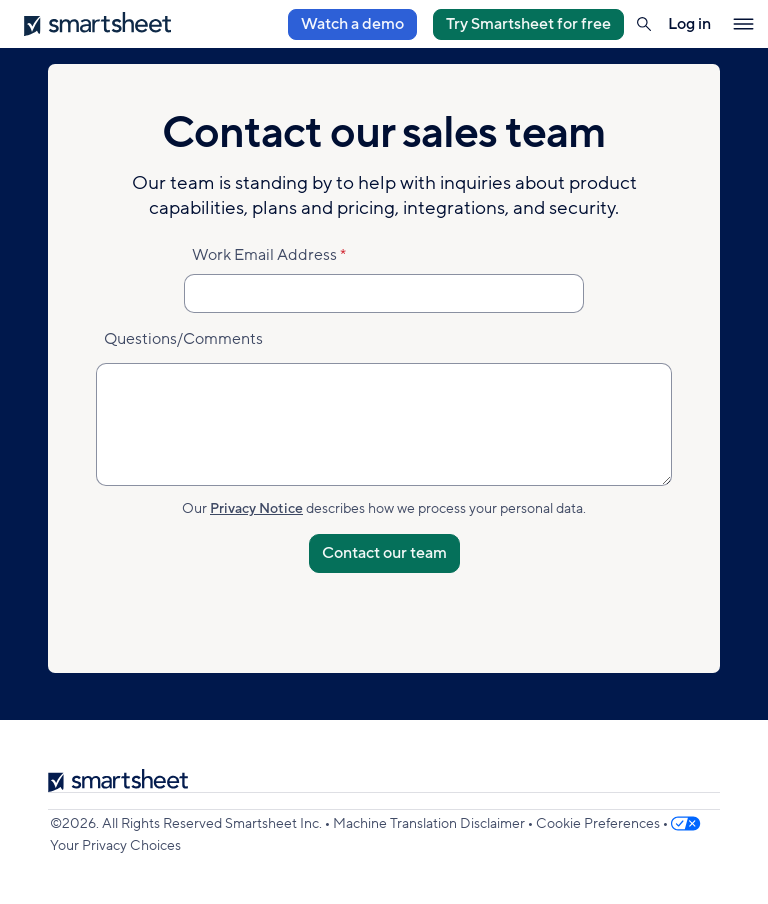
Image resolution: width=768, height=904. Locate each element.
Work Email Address (264, 255)
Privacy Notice (256, 508)
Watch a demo (352, 24)
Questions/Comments (183, 339)
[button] (644, 24)
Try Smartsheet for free (528, 24)
